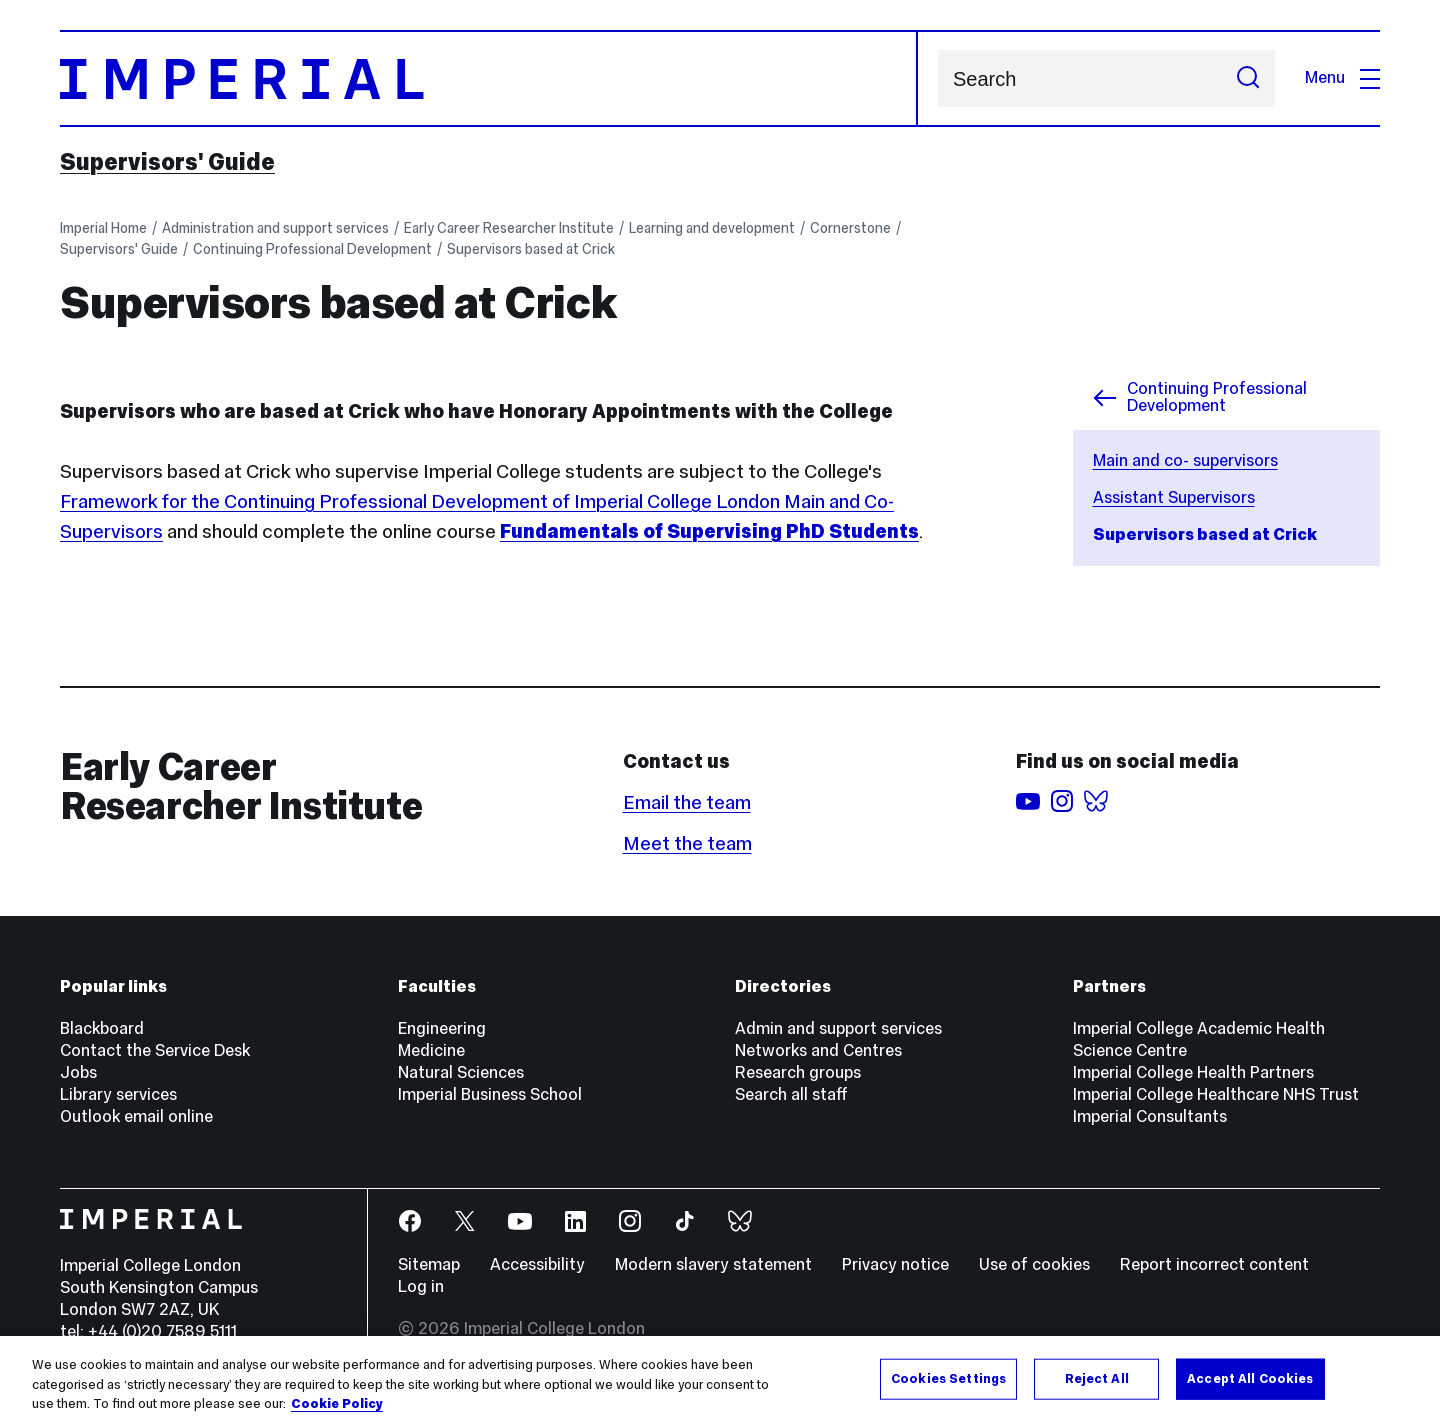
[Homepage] (489, 78)
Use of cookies (1034, 1264)
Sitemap (429, 1264)
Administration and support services (275, 228)
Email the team (687, 802)
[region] (720, 1380)
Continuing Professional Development (312, 249)
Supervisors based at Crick (531, 249)
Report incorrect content (1214, 1264)
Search (937, 78)
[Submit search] (1248, 78)
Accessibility (537, 1264)
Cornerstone (850, 228)
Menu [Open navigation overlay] (1342, 77)
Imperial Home (103, 228)
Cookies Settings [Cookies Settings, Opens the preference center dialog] (948, 1378)
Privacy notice (895, 1264)
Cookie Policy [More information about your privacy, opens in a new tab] (337, 1404)
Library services (118, 1094)
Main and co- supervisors (1185, 460)
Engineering (442, 1028)
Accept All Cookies (1250, 1378)
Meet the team (687, 843)
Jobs (78, 1072)
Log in (421, 1286)
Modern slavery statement (713, 1264)
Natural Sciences (461, 1072)
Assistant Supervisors (1174, 497)
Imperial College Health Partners (1193, 1072)
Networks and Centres (818, 1050)
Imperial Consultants (1150, 1116)
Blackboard (102, 1028)
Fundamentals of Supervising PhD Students (709, 531)
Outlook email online (136, 1116)
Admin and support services (838, 1028)
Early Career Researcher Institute (509, 228)
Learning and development (712, 228)
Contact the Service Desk (155, 1050)
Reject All (1097, 1378)
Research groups (798, 1072)
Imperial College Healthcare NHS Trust (1216, 1094)
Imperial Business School (490, 1094)
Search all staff (791, 1094)
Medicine (431, 1050)
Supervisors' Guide (167, 162)
